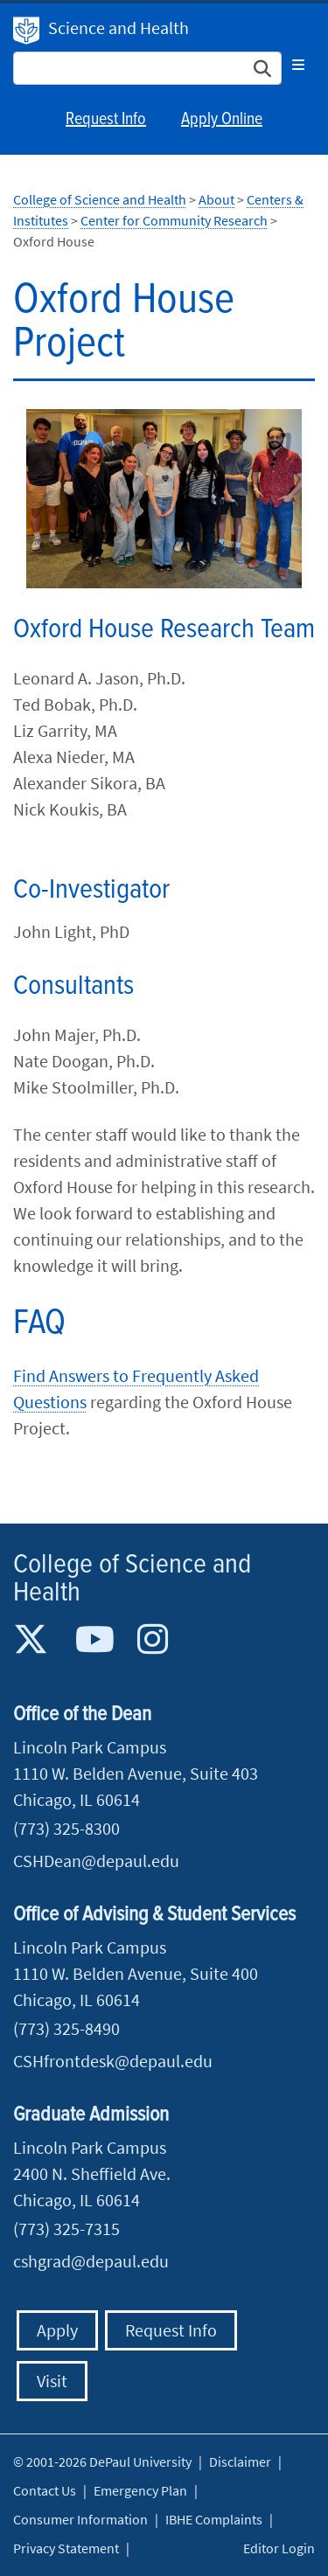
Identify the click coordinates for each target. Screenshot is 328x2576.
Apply (57, 2330)
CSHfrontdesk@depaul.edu (113, 2061)
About (216, 199)
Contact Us (44, 2490)
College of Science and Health (99, 199)
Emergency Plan (140, 2490)
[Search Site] (147, 68)
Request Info (106, 119)
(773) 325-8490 (66, 2028)
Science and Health (118, 27)
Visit (52, 2381)
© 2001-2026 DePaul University (102, 2461)
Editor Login (279, 2548)
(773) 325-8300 (66, 1828)
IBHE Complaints (213, 2519)
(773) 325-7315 (66, 2228)
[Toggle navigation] (298, 64)
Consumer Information (80, 2519)
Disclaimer (240, 2461)
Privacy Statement (66, 2548)
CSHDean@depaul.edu (96, 1860)
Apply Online (221, 119)
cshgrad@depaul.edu (91, 2261)
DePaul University (26, 31)
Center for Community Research (174, 220)
